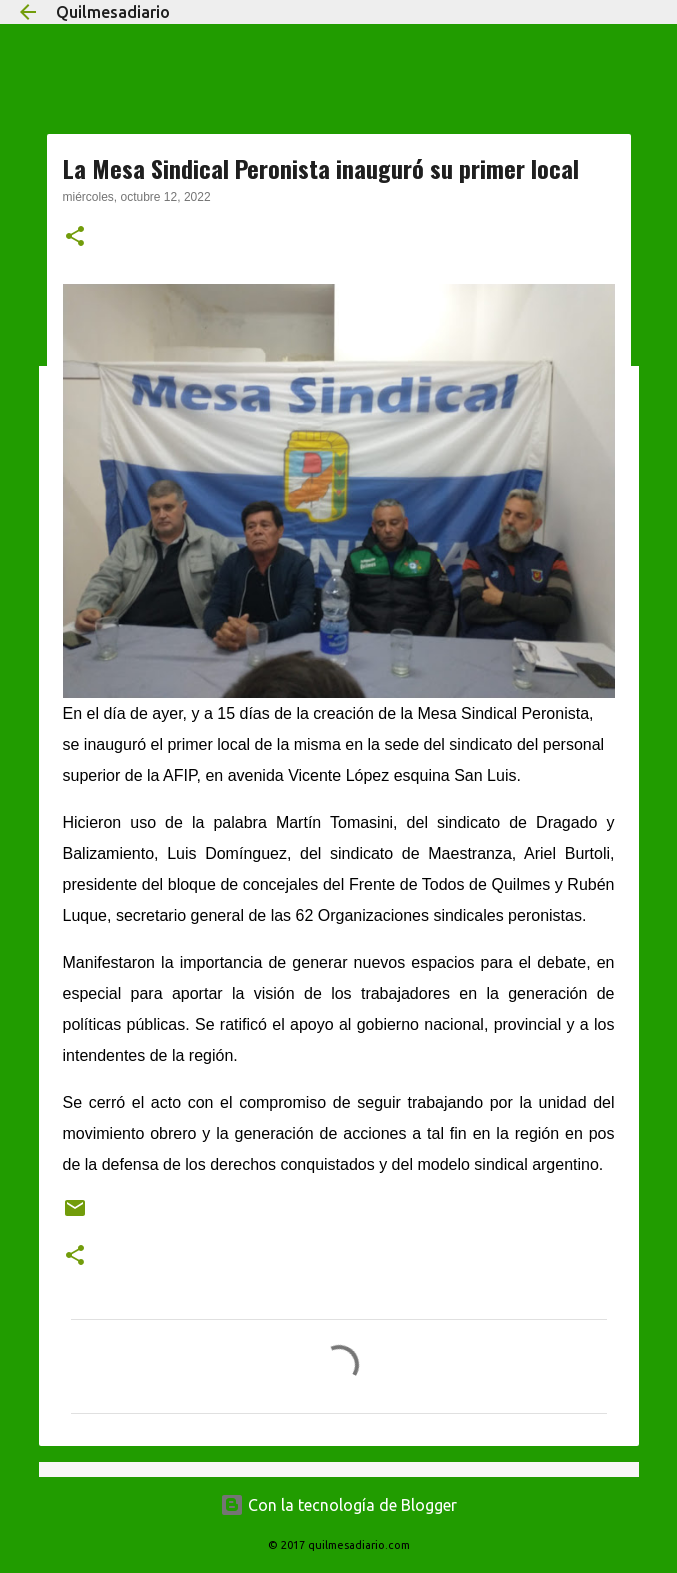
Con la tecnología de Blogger (338, 1505)
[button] (75, 238)
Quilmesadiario (113, 12)
